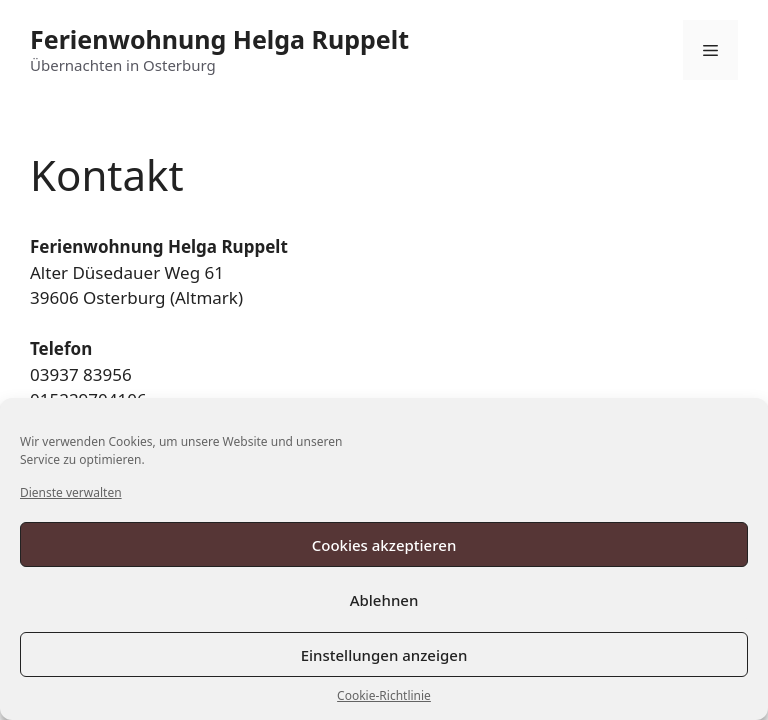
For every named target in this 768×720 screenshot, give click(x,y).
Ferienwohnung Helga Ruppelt (219, 39)
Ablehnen (384, 600)
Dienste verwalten (71, 492)
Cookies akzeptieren (384, 545)
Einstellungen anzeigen (384, 655)
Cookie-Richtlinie (384, 695)
